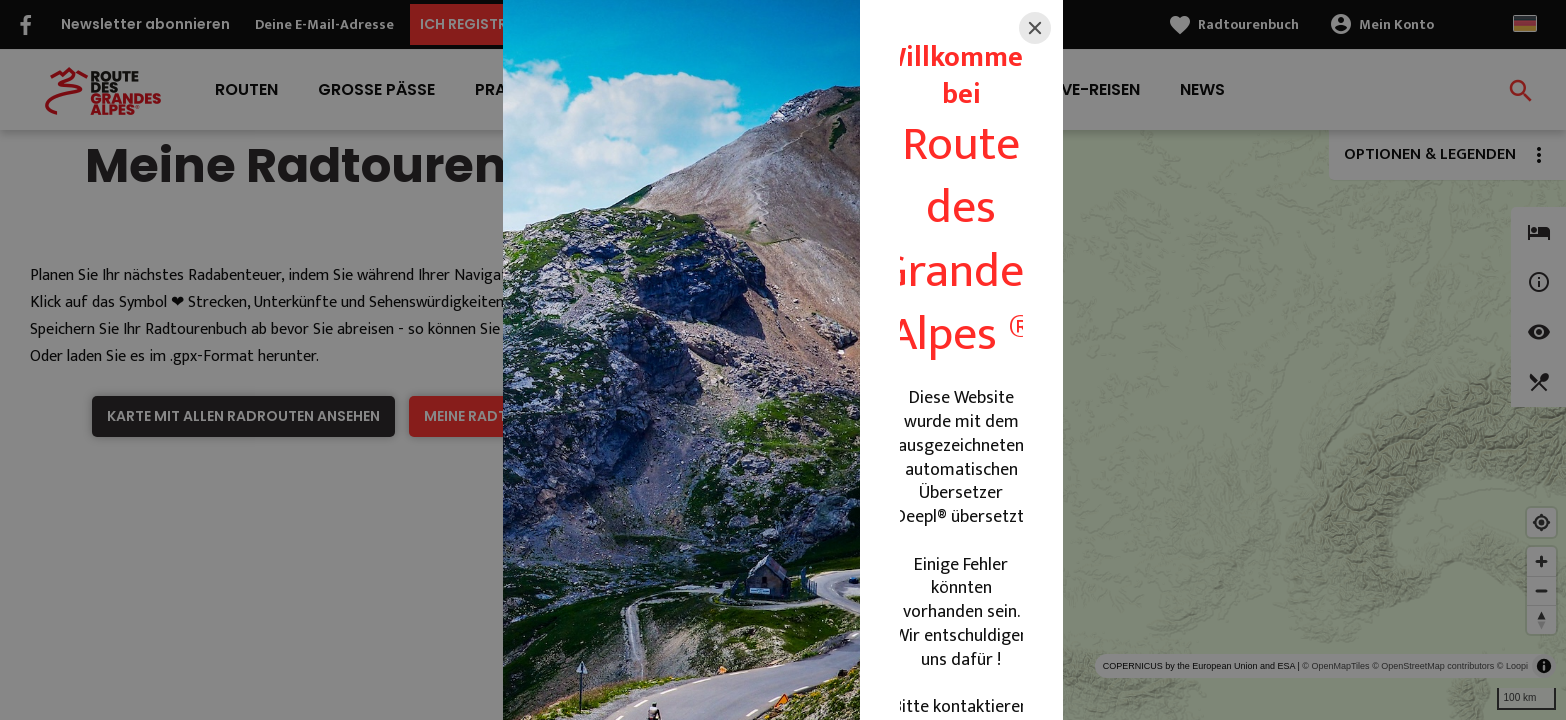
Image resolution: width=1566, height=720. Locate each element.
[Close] (1035, 28)
